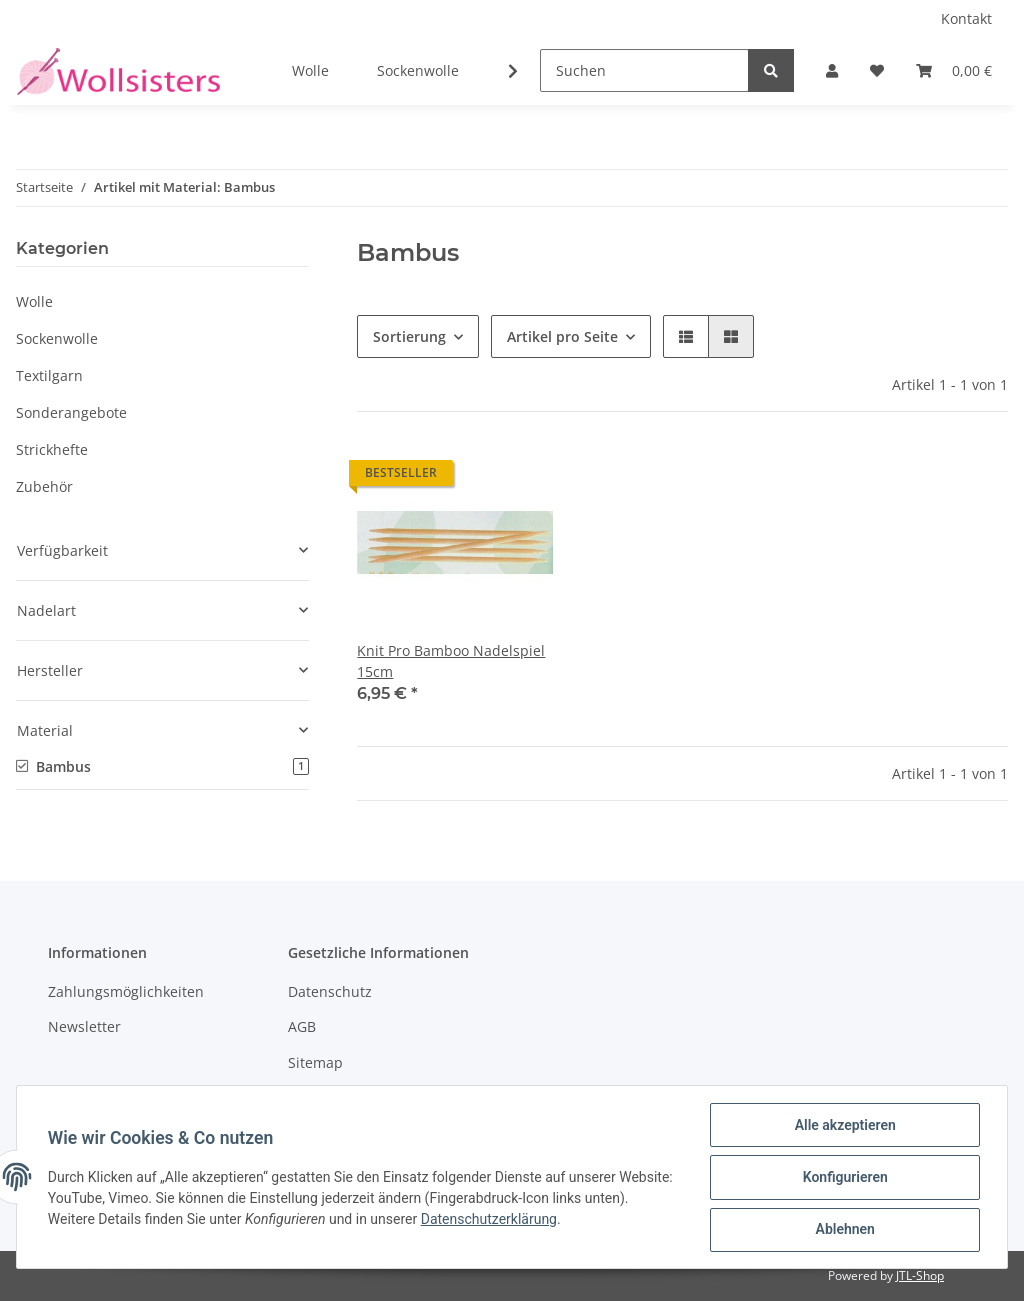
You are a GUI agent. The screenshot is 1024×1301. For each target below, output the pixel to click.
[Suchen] (644, 70)
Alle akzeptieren (843, 1126)
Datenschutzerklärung (537, 1220)
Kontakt (966, 18)
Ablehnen (843, 1230)
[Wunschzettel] (877, 70)
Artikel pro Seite (562, 336)
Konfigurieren (843, 1178)
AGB (302, 1026)
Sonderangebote (71, 412)
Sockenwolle (57, 338)
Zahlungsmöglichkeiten (126, 991)
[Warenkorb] (954, 70)
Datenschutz (330, 991)
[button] (832, 70)
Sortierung (409, 336)
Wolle (34, 301)
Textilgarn (49, 375)
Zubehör (44, 486)
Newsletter (84, 1026)
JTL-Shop (920, 1275)
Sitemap (315, 1062)
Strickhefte (52, 449)
